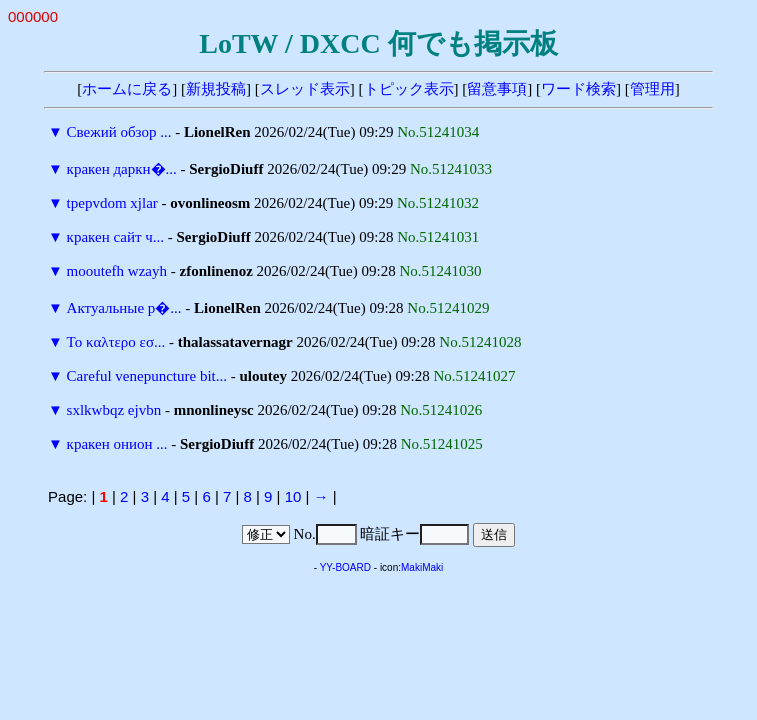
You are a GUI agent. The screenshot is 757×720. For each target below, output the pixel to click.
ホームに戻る (127, 89)
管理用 (652, 89)
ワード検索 (578, 89)
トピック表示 (409, 89)
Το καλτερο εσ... (116, 342)
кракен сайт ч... (115, 237)
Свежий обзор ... (119, 132)
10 (293, 496)
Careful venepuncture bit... (147, 376)
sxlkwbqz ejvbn (114, 410)
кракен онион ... (117, 444)
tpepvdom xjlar (112, 203)
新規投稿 (216, 89)
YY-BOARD (345, 567)
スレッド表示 (305, 89)
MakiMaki (422, 567)
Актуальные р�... (124, 308)
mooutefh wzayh (117, 271)
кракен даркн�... (122, 169)
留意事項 (497, 89)
